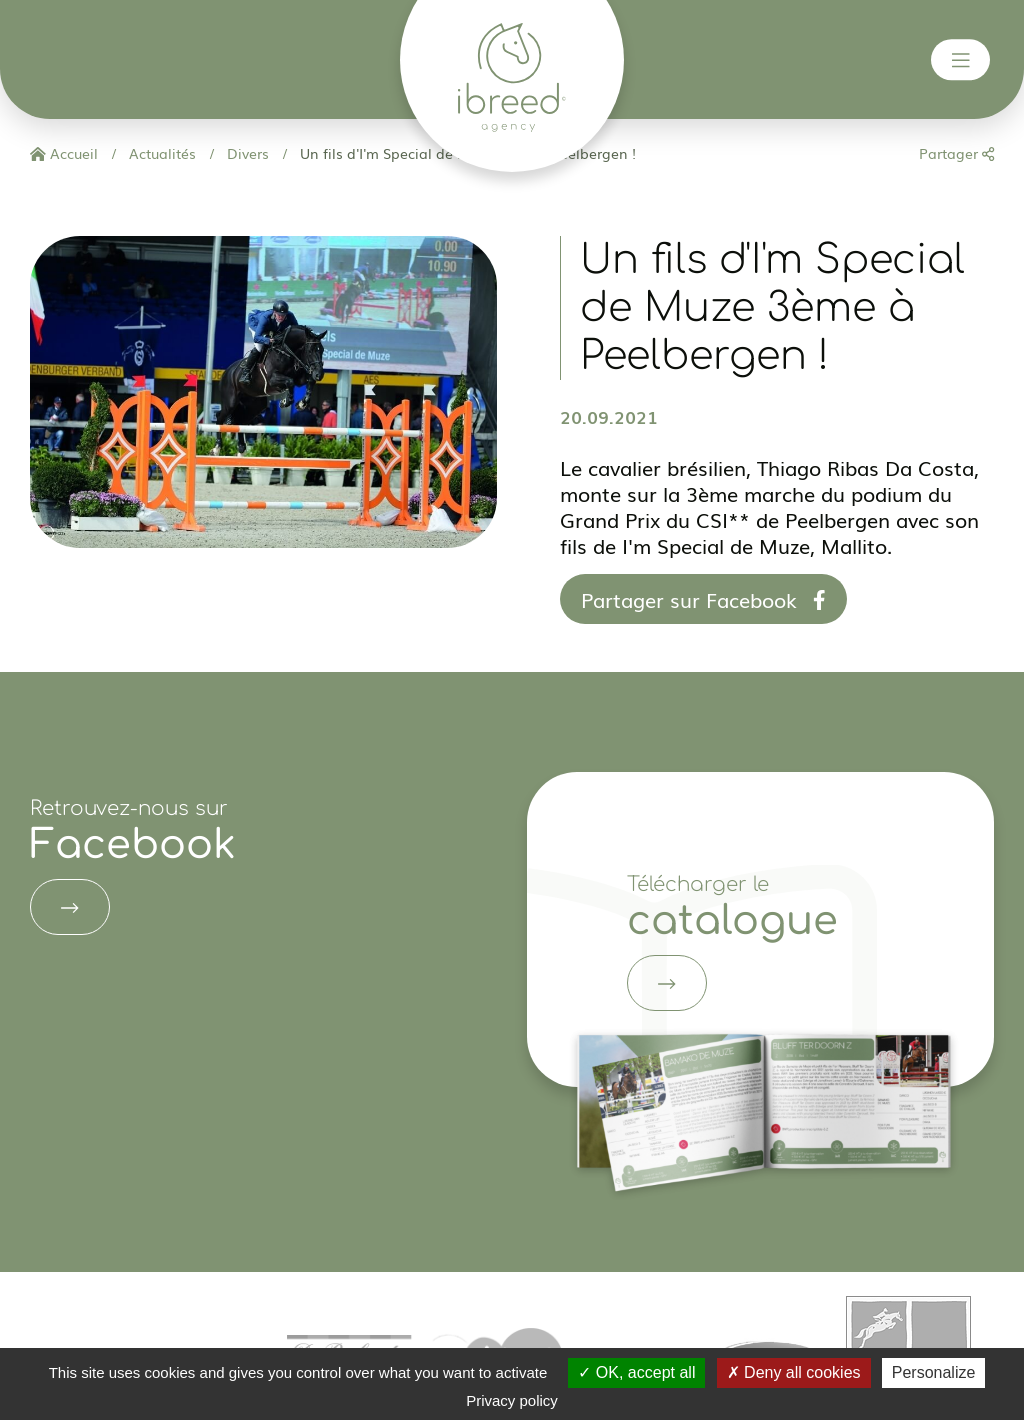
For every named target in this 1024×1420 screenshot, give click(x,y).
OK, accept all (636, 1372)
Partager (956, 153)
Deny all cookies (794, 1372)
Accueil (64, 153)
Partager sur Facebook (703, 599)
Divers (246, 153)
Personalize (934, 1372)
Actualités (160, 153)
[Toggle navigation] (961, 60)
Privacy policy (512, 1400)
